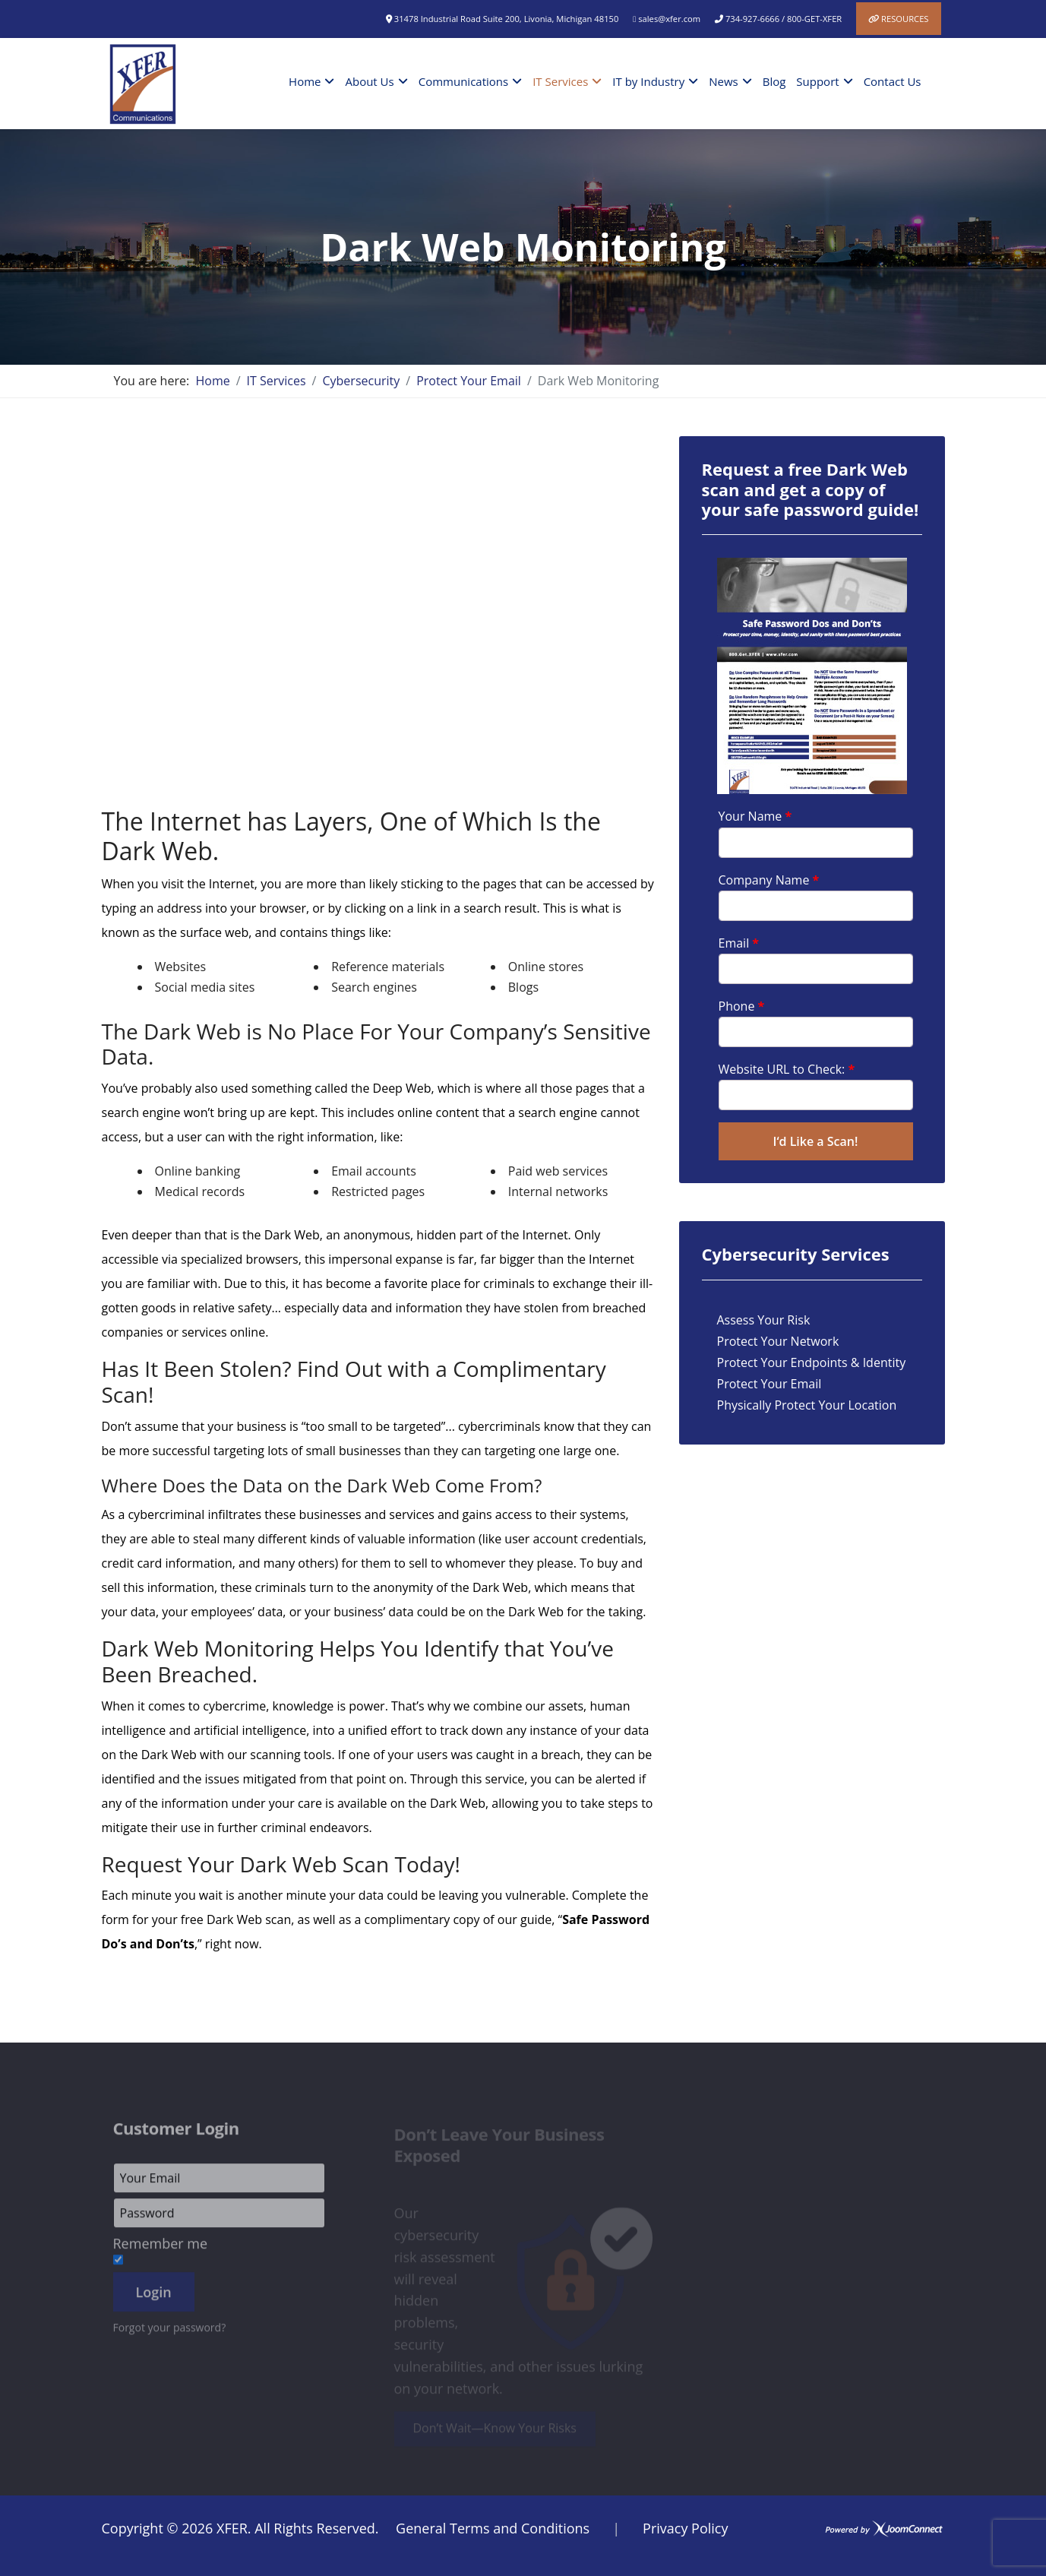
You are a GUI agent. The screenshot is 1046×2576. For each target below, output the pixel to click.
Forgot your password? (169, 2331)
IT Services (560, 81)
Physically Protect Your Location (807, 1405)
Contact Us (892, 81)
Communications (463, 81)
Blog (774, 81)
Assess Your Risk (764, 1320)
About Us (369, 81)
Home (305, 81)
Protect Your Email (769, 1383)
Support (817, 81)
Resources (904, 18)
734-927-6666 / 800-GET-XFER (783, 18)
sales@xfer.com (669, 18)
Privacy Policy (685, 2528)
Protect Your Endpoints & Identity (811, 1362)
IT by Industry (648, 81)
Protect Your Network (778, 1341)
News (723, 81)
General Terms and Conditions (492, 2528)
